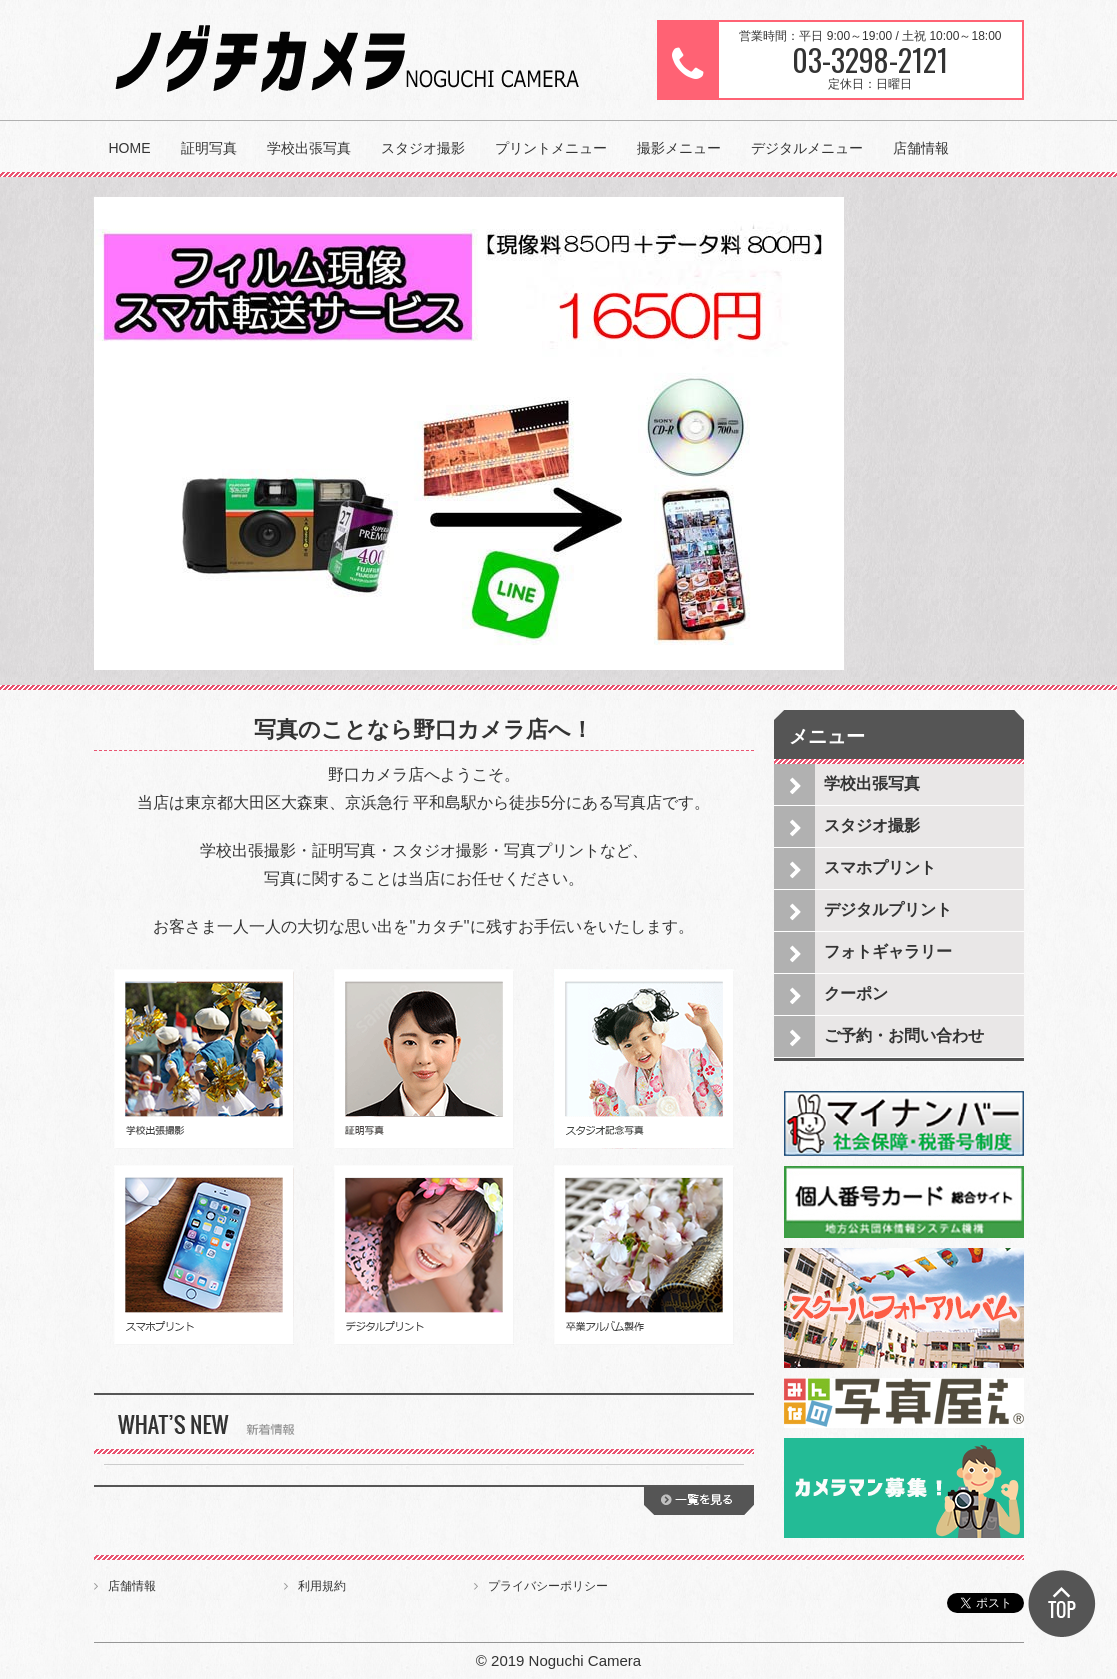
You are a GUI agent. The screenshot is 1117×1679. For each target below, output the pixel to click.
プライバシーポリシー (548, 1586)
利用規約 (322, 1586)
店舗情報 (921, 148)
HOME (130, 148)
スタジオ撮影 (423, 148)
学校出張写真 (309, 148)
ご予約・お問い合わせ (904, 1035)
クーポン (856, 993)
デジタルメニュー (807, 148)
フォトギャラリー (888, 951)
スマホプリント (880, 867)
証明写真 (209, 148)
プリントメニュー (551, 148)
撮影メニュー (679, 148)
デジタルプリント (888, 909)
